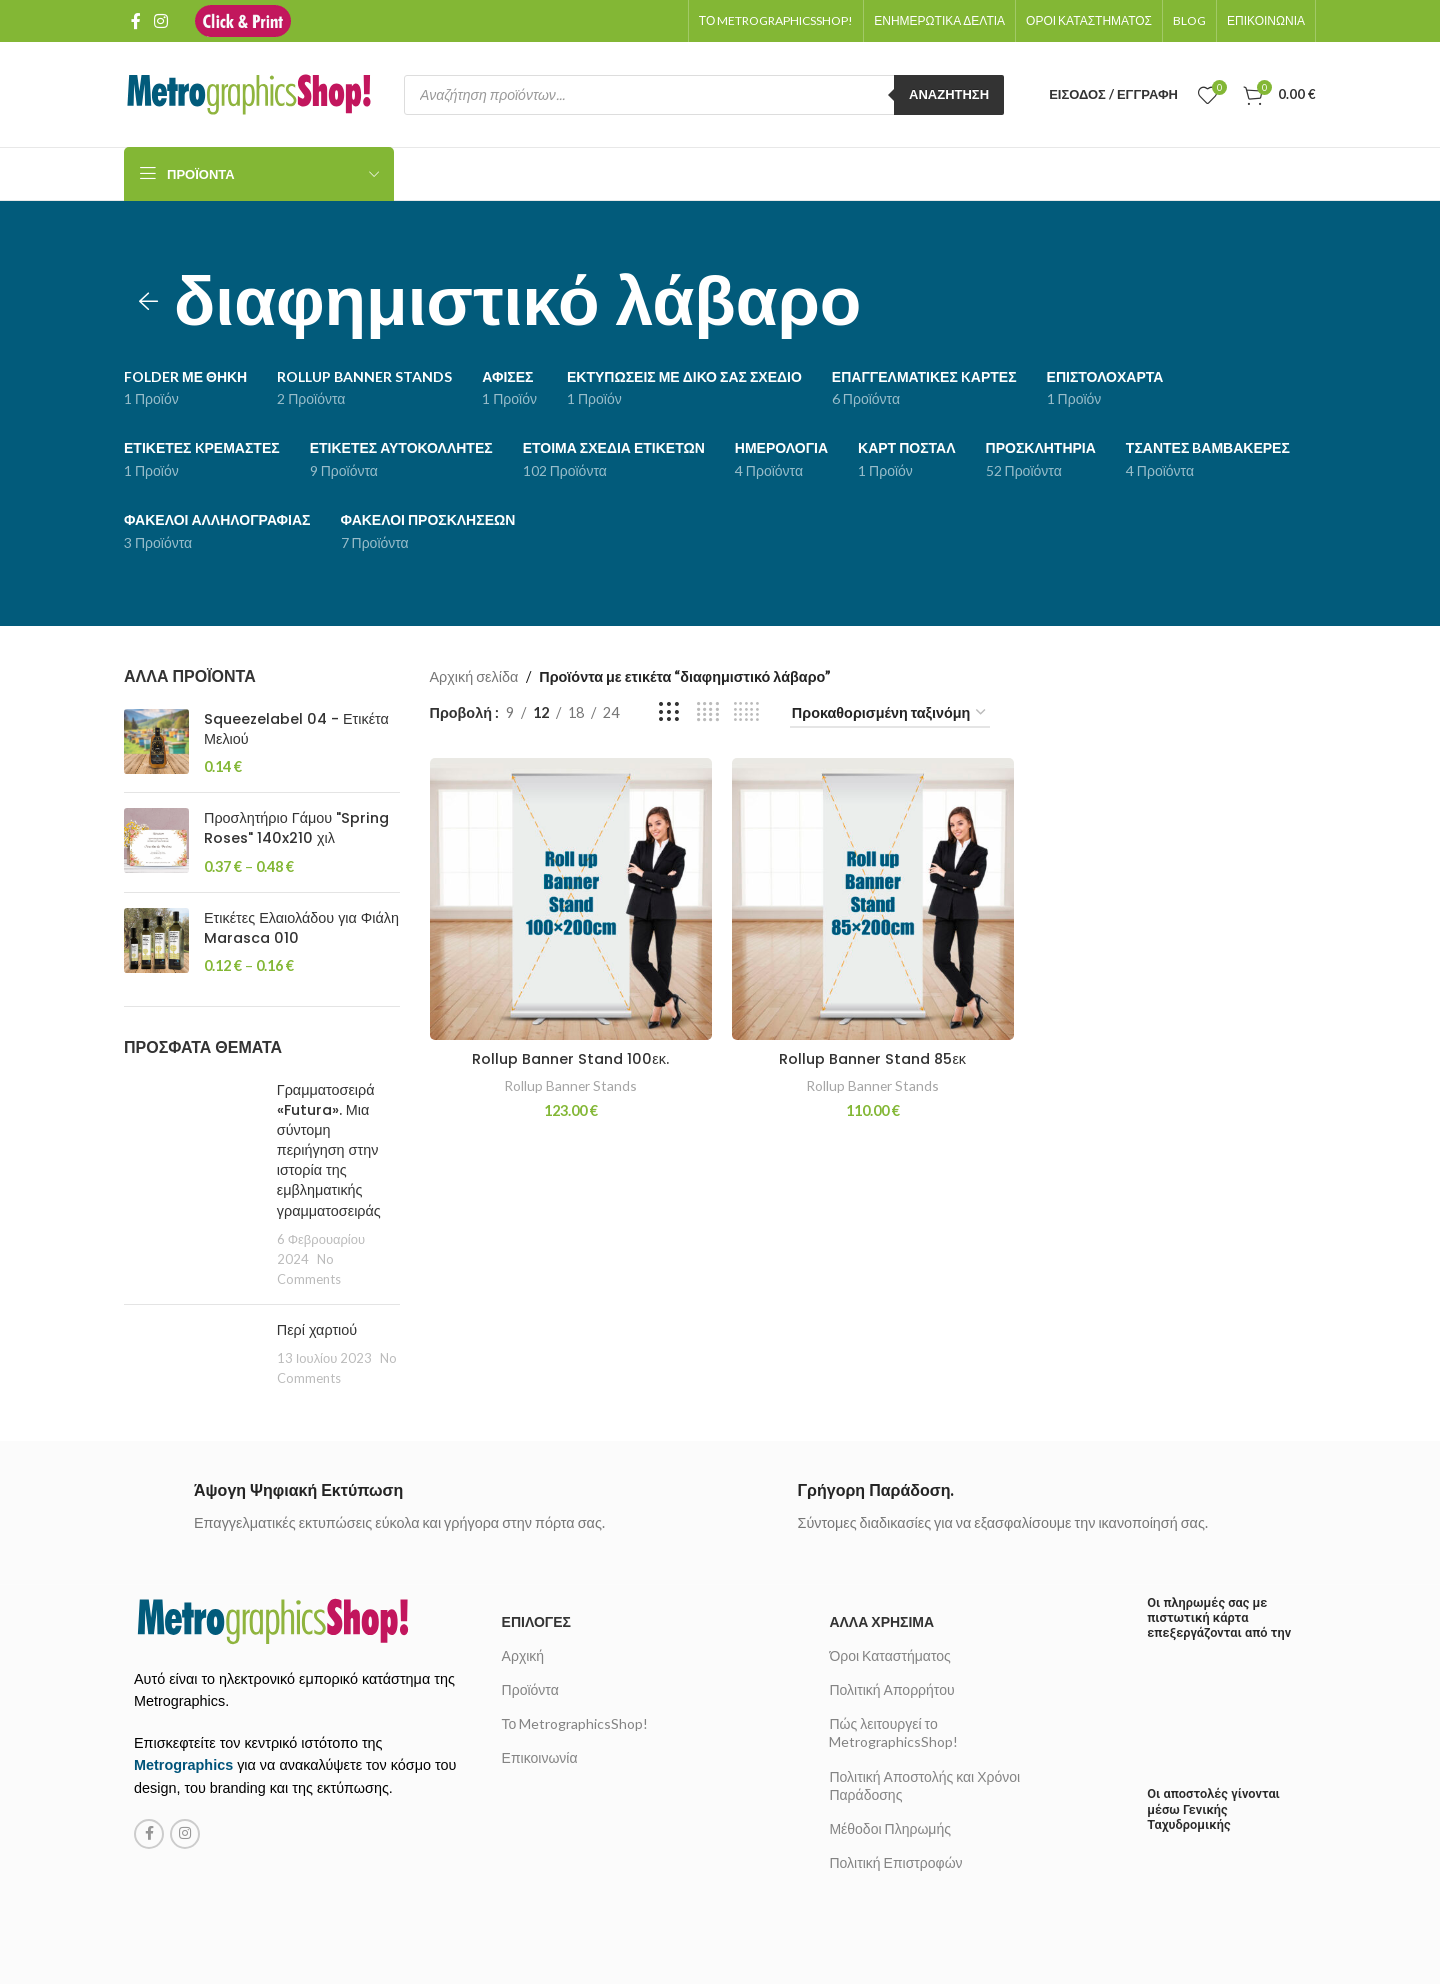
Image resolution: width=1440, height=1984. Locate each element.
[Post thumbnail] (193, 1185)
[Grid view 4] (708, 713)
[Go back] (149, 302)
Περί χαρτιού (317, 1330)
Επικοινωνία (540, 1757)
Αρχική (523, 1655)
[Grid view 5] (747, 713)
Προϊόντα (530, 1689)
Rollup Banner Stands (570, 1085)
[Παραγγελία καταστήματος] (890, 713)
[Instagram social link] (160, 21)
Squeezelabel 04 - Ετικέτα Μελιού (296, 729)
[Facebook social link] (135, 21)
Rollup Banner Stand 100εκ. (570, 1059)
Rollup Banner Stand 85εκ (872, 1059)
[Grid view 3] (669, 713)
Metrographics (183, 1765)
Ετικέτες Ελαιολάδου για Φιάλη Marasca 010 (301, 928)
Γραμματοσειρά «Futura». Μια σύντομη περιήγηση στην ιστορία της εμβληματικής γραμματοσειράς (329, 1150)
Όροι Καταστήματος (889, 1655)
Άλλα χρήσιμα (881, 1621)
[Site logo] (243, 19)
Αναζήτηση (949, 94)
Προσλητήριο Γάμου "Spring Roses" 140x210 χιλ (296, 828)
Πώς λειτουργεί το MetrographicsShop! (893, 1732)
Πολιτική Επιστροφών (895, 1862)
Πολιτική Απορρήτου (891, 1689)
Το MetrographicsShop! (575, 1723)
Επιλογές (536, 1621)
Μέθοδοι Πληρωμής (890, 1828)
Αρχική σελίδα (474, 676)
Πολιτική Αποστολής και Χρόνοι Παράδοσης (924, 1785)
